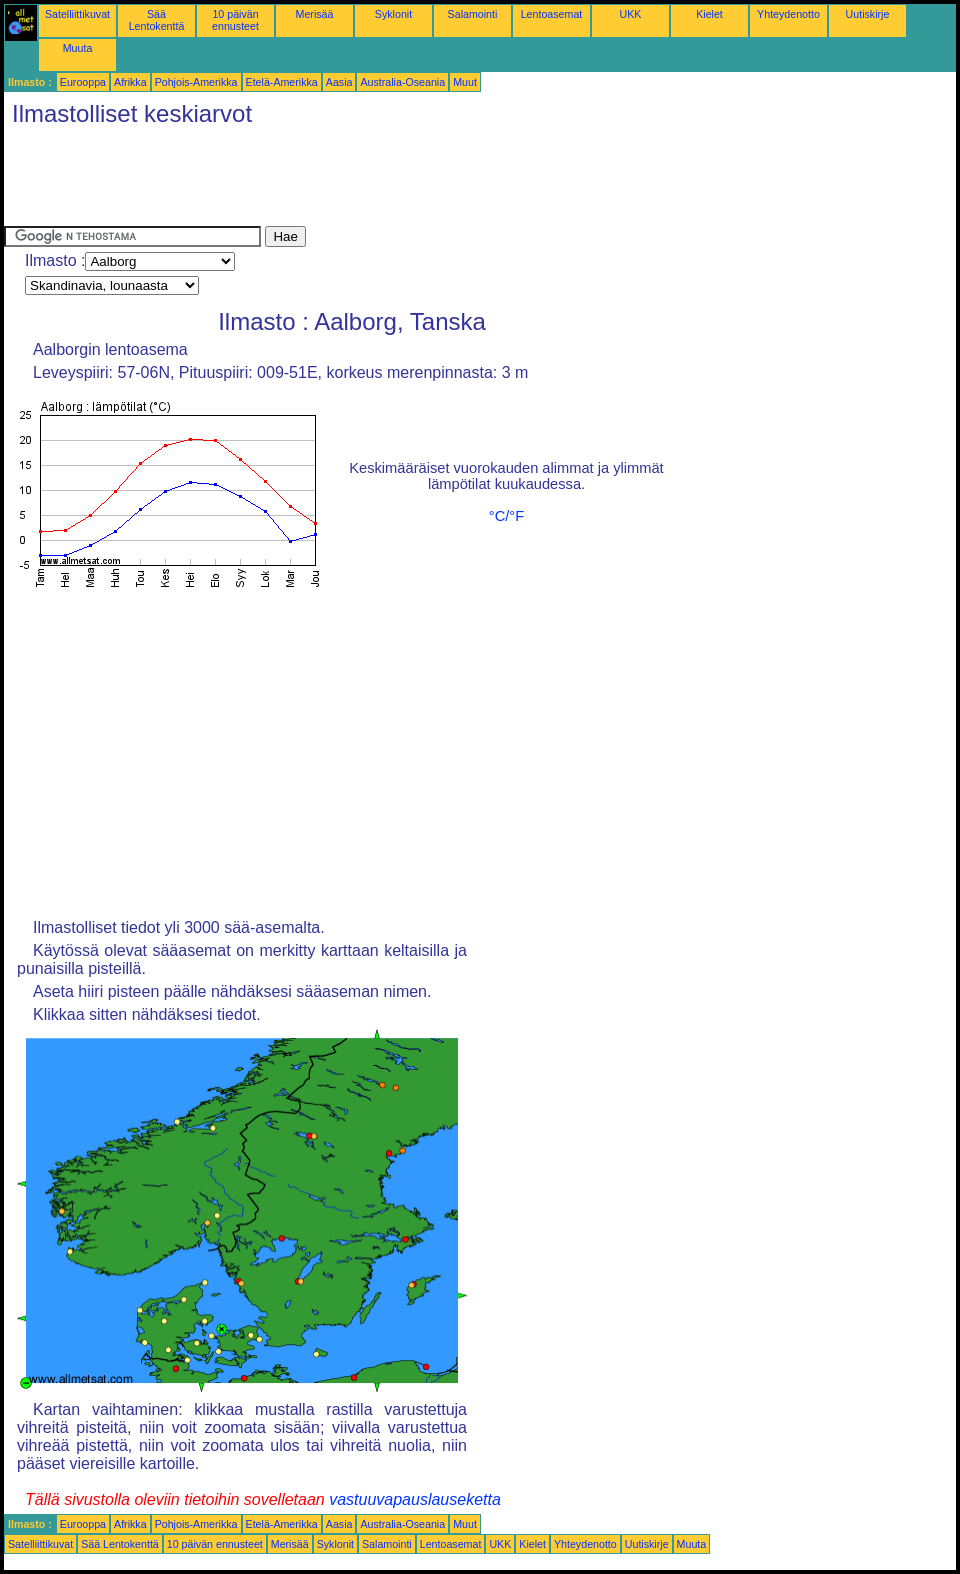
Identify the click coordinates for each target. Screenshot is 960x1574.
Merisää (315, 14)
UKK (631, 14)
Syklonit (393, 14)
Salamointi (473, 14)
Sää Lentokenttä (157, 20)
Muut (465, 82)
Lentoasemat (552, 14)
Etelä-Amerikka (282, 82)
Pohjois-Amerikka (196, 82)
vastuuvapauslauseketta (415, 1499)
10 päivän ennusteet (235, 20)
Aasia (339, 82)
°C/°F (506, 516)
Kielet (709, 14)
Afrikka (130, 82)
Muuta (78, 48)
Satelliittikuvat (77, 14)
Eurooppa (83, 82)
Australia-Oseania (402, 82)
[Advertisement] (368, 181)
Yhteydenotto (788, 14)
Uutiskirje (868, 14)
